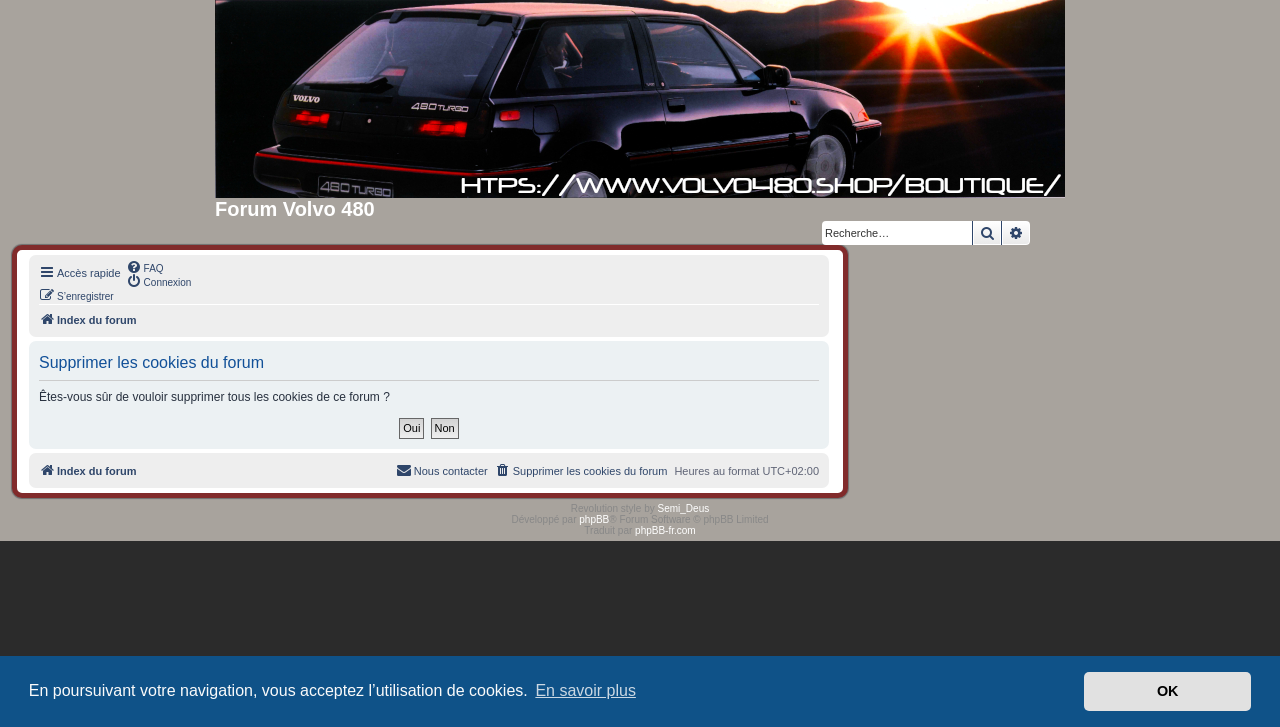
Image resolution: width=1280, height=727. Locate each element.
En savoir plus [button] (585, 690)
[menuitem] (145, 267)
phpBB (594, 519)
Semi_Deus (684, 508)
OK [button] (1168, 691)
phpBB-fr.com (665, 530)
